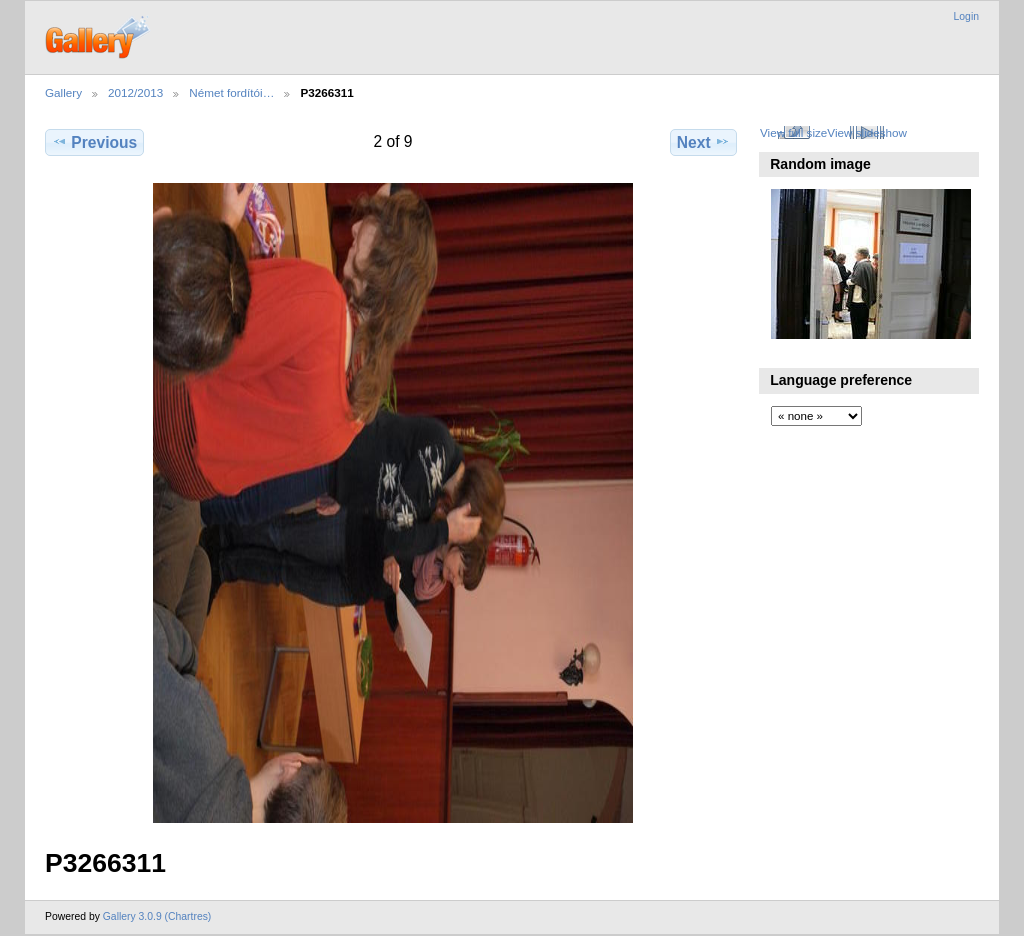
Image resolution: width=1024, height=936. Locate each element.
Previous (94, 142)
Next (703, 142)
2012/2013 (135, 92)
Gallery (63, 92)
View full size (793, 132)
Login (966, 16)
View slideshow (867, 132)
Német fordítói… (231, 92)
